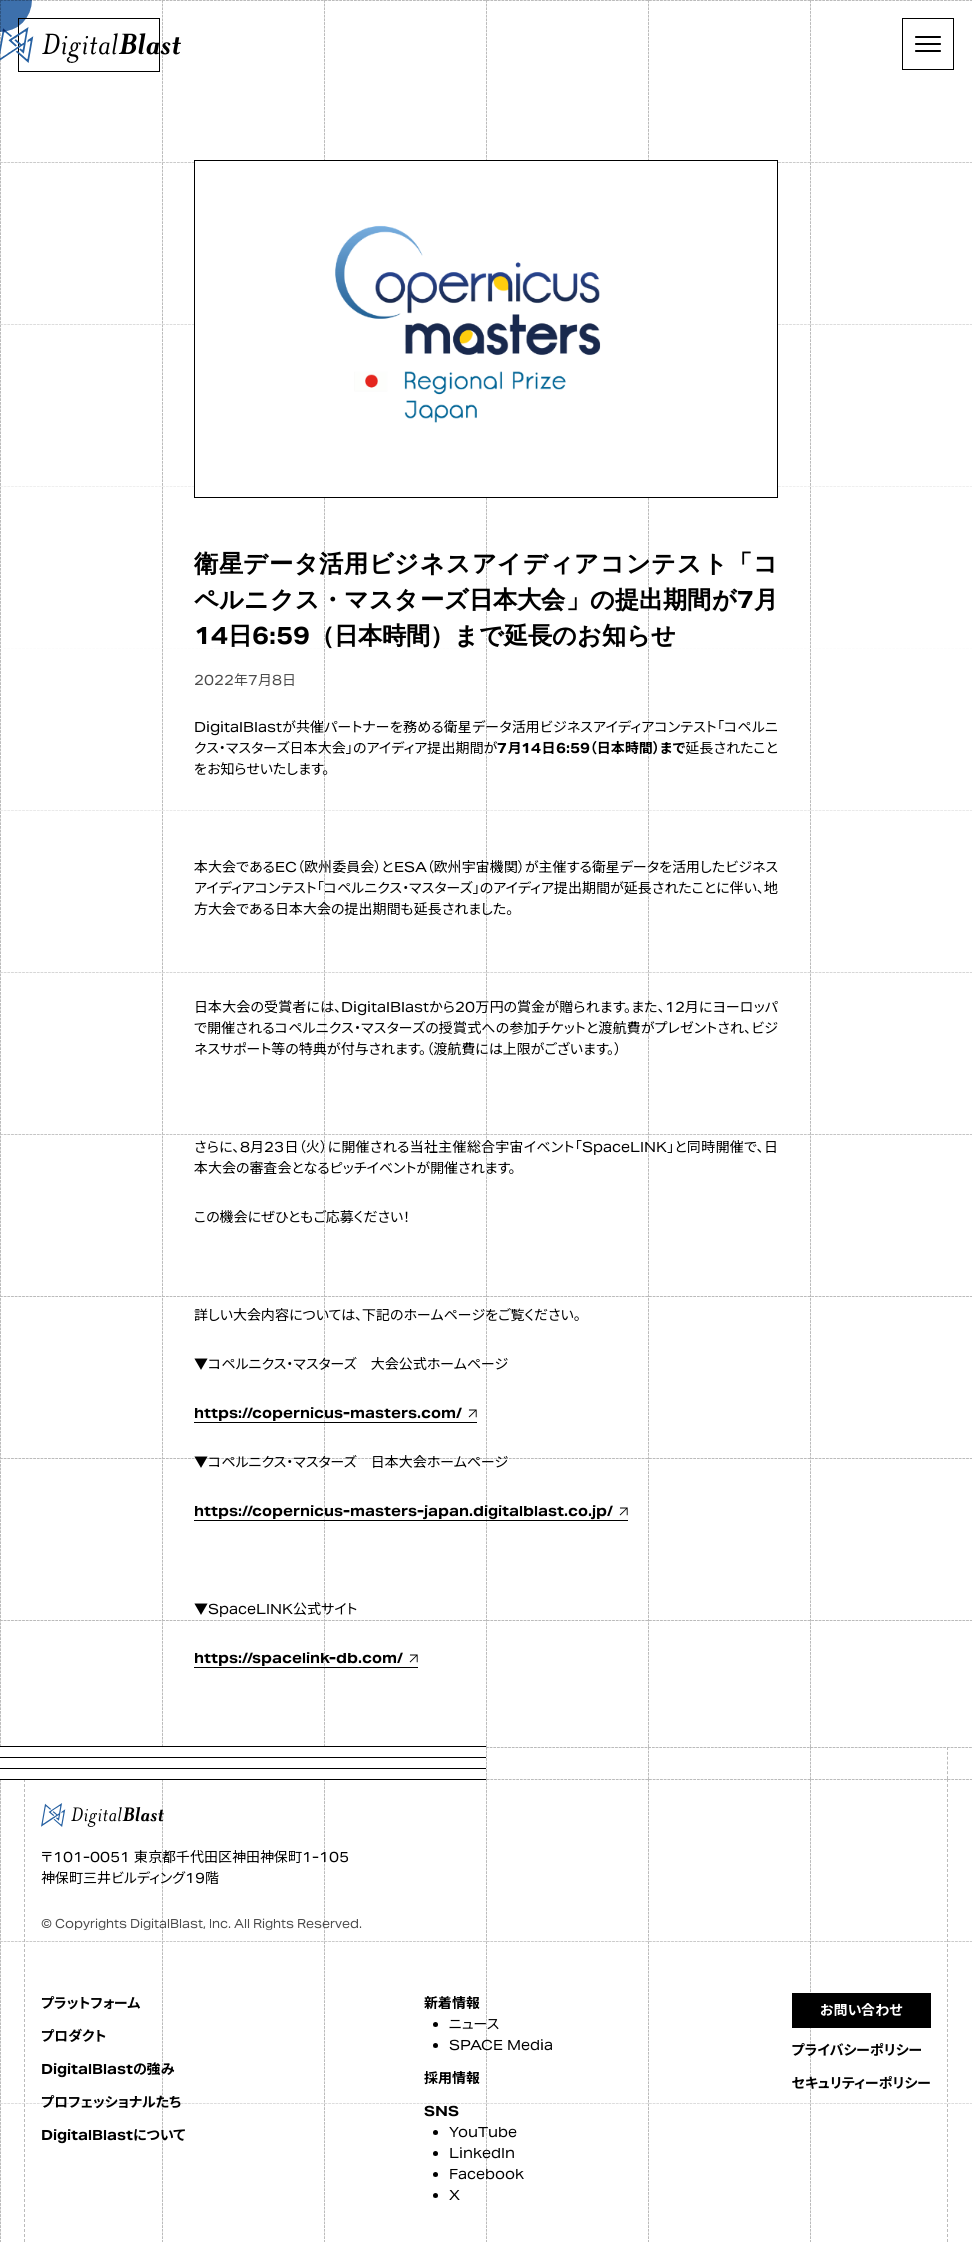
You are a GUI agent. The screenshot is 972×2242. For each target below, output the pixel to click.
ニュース (474, 2024)
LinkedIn (482, 2153)
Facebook (486, 2174)
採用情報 (452, 2078)
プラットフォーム (90, 2003)
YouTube (483, 2132)
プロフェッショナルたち (111, 2102)
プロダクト (73, 2036)
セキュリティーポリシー (861, 2083)
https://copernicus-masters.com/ (328, 1413)
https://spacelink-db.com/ (298, 1658)
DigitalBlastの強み (108, 2069)
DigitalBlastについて (113, 2135)
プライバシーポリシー (857, 2050)
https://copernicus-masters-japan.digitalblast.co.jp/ (403, 1511)
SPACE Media (501, 2045)
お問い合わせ (861, 2010)
